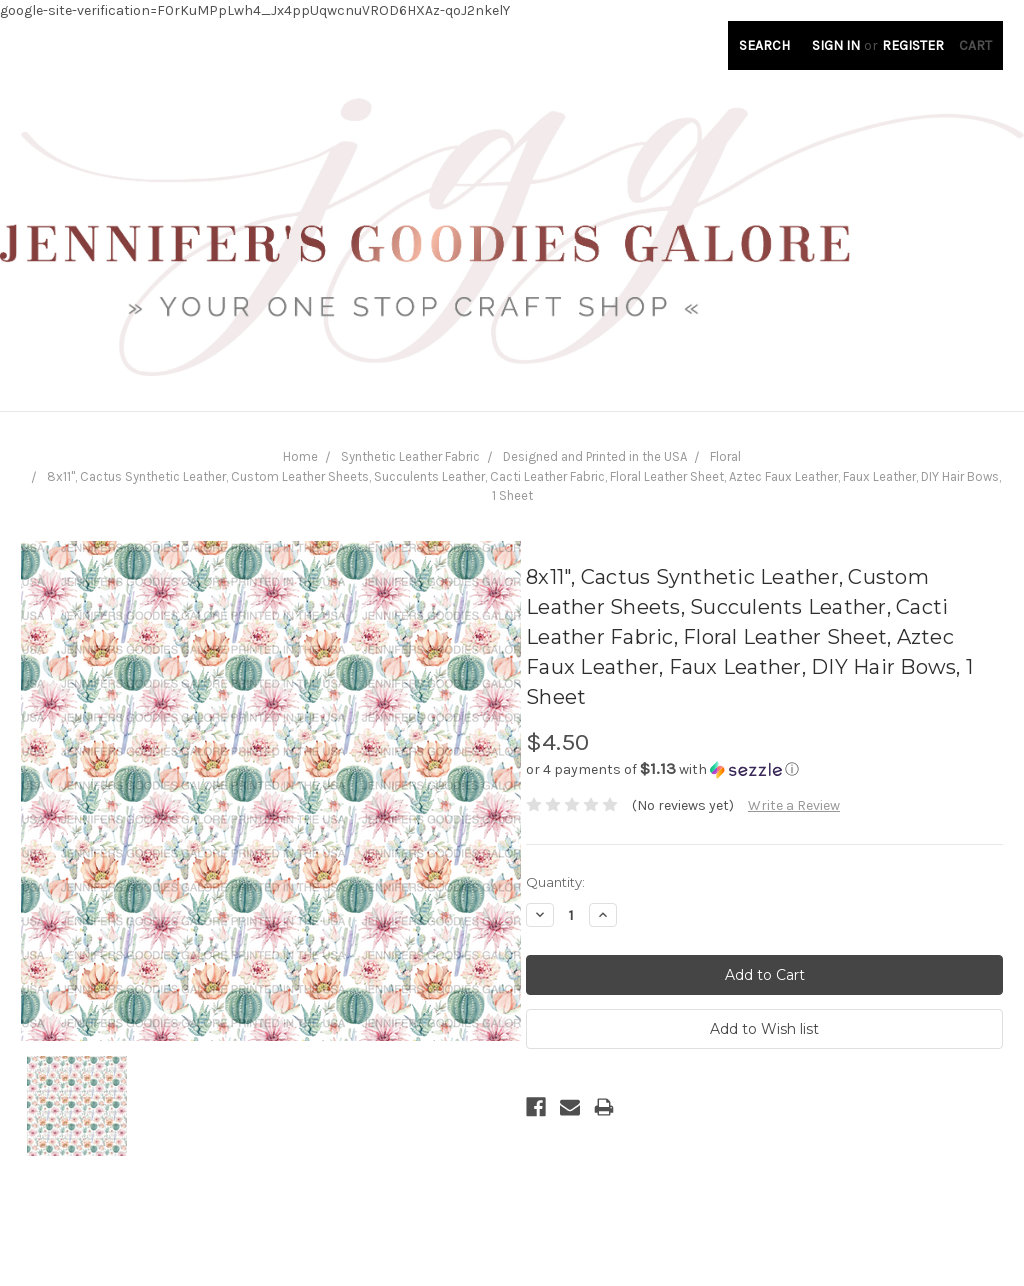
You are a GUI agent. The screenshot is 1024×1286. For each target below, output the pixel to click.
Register (913, 45)
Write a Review (794, 805)
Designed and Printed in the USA (595, 456)
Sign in (836, 45)
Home (300, 456)
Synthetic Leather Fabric (410, 456)
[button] (764, 769)
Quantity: (555, 882)
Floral (725, 456)
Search (764, 45)
